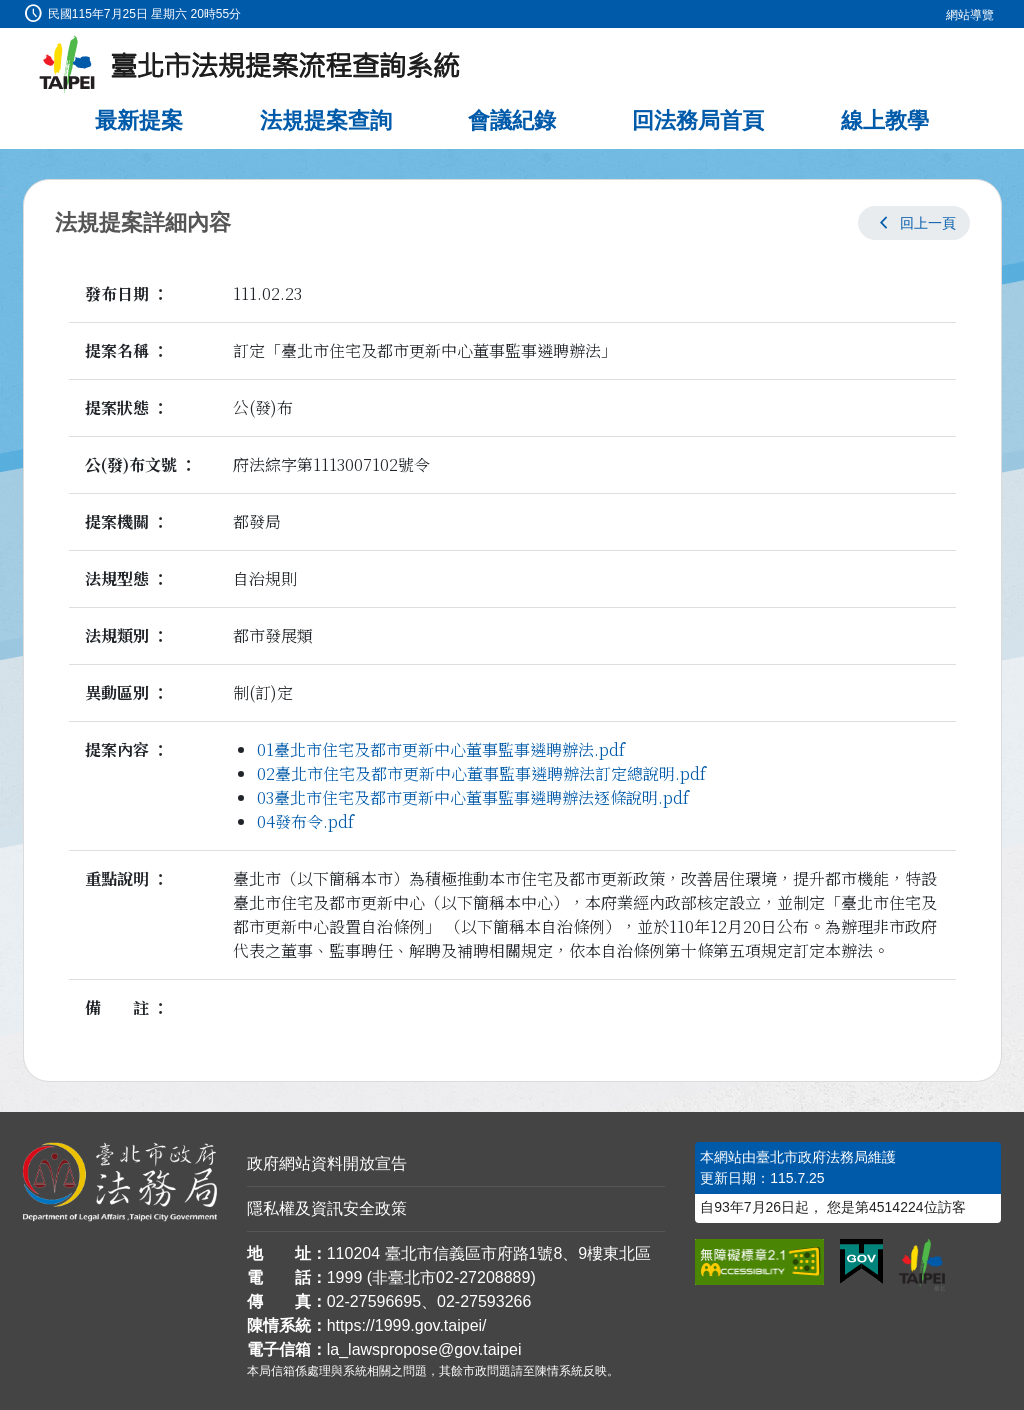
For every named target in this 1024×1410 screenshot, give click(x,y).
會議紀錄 (512, 120)
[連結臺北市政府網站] (922, 1265)
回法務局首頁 (698, 120)
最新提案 (139, 120)
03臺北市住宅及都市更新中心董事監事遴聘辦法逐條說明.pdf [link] (473, 797)
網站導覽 (970, 15)
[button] (914, 223)
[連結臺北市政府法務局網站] (120, 1182)
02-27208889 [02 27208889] (483, 1277)
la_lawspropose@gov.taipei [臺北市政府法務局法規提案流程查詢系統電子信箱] (424, 1349)
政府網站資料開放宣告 (327, 1163)
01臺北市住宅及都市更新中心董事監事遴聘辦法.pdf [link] (441, 749)
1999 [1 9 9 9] (345, 1277)
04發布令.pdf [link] (305, 821)
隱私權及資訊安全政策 (327, 1208)
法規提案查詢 (326, 120)
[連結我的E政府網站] (861, 1262)
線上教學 (885, 120)
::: (6, 11)
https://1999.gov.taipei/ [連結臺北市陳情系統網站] (407, 1325)
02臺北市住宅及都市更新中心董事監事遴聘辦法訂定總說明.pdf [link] (481, 773)
